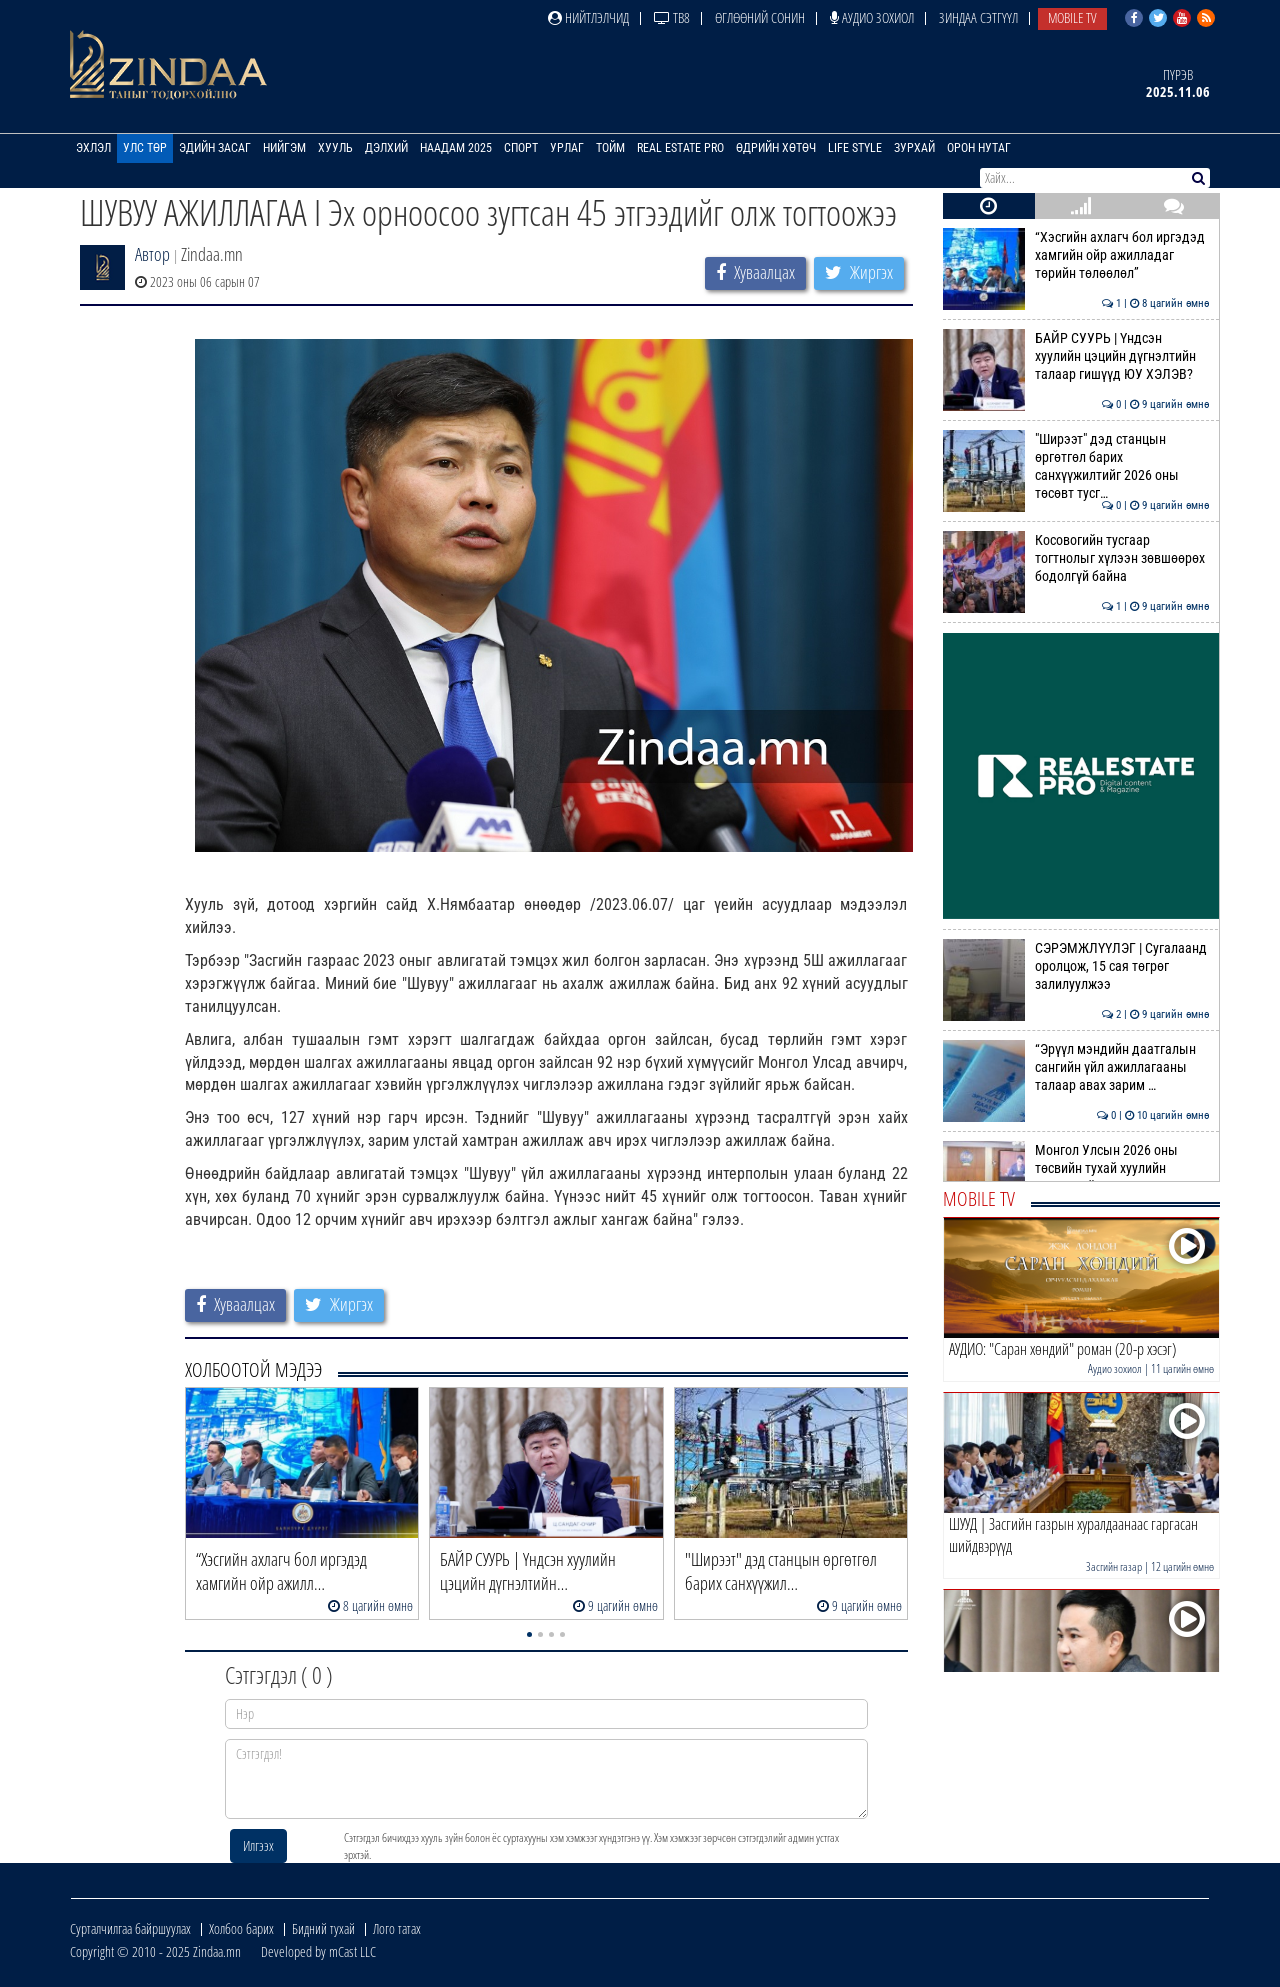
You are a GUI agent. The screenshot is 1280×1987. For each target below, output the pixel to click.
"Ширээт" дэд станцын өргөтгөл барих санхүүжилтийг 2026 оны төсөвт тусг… (1076, 466)
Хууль (335, 148)
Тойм (610, 148)
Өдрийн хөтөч (776, 148)
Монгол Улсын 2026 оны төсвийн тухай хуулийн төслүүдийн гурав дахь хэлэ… (1076, 1168)
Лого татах (397, 1928)
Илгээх (258, 1845)
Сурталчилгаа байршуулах (130, 1928)
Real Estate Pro (680, 148)
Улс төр (145, 148)
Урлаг (567, 148)
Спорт (521, 148)
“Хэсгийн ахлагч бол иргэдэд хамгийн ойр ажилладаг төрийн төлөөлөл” (1076, 255)
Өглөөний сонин (760, 17)
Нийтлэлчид (588, 17)
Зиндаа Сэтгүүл (978, 17)
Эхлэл (93, 148)
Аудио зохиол (872, 17)
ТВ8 (672, 17)
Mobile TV (1072, 17)
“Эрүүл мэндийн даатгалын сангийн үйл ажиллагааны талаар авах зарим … (1076, 1067)
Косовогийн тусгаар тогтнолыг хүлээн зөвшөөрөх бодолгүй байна (1076, 558)
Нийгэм (284, 148)
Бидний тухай (323, 1928)
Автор (152, 254)
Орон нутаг (979, 148)
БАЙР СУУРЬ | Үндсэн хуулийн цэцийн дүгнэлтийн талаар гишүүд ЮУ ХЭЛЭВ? (1076, 356)
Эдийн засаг (215, 148)
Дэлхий (386, 148)
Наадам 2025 (456, 148)
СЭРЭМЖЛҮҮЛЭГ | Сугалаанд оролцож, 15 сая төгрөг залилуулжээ (1076, 966)
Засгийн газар (1114, 1566)
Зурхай (914, 148)
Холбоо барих (241, 1928)
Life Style (855, 148)
